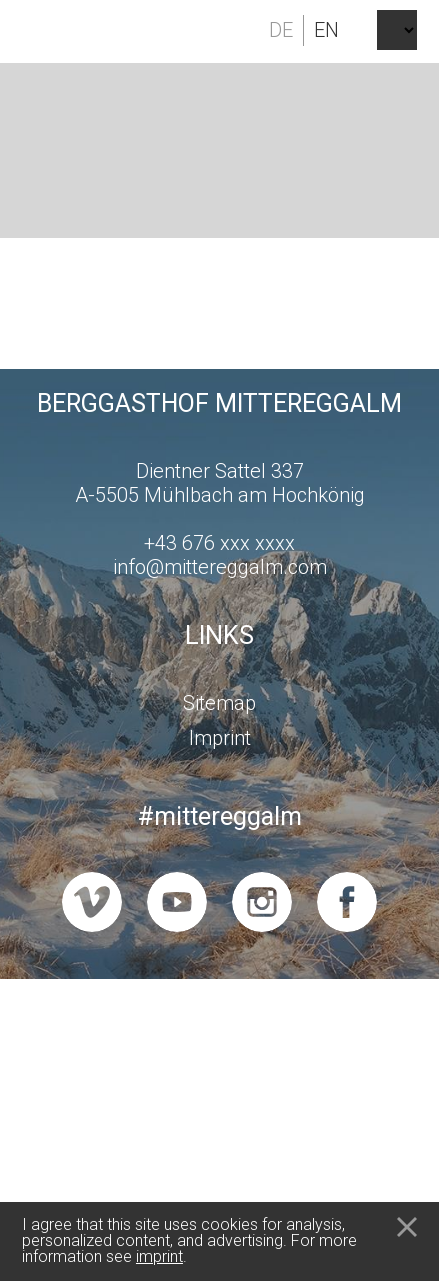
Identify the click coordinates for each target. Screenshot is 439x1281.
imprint (159, 1256)
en (326, 30)
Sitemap (219, 703)
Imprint (220, 738)
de (281, 30)
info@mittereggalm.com (220, 567)
